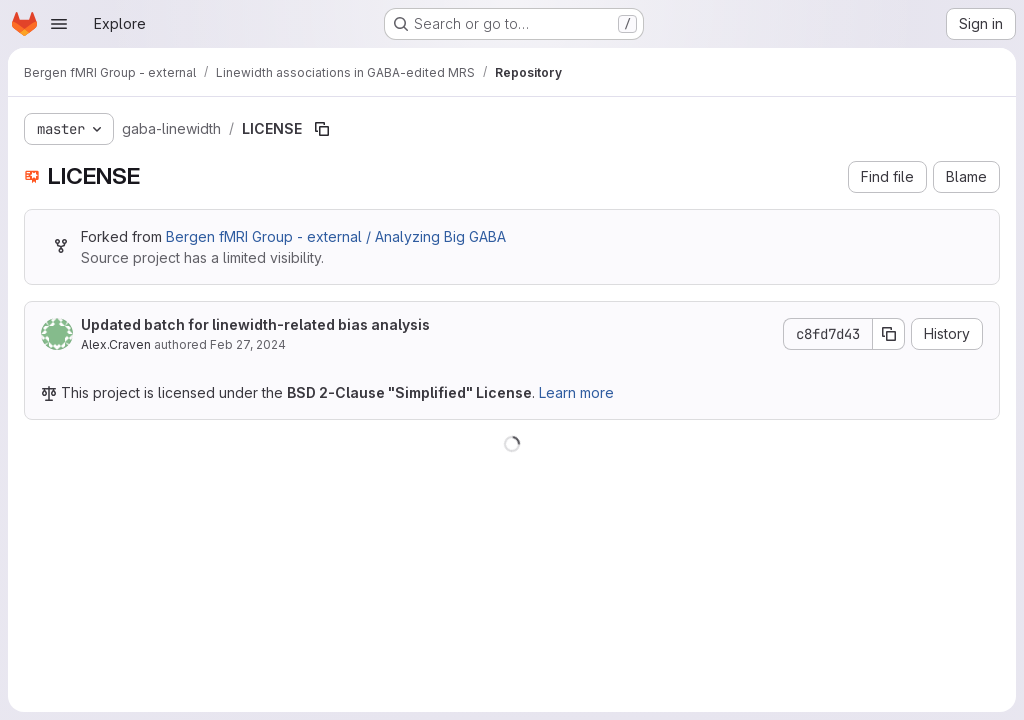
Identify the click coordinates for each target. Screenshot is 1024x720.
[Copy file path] (322, 129)
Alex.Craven (116, 344)
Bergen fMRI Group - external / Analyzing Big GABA (336, 236)
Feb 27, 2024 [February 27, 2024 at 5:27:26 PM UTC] (248, 344)
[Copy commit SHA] (889, 334)
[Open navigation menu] (59, 24)
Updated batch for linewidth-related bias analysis (255, 324)
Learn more (576, 392)
